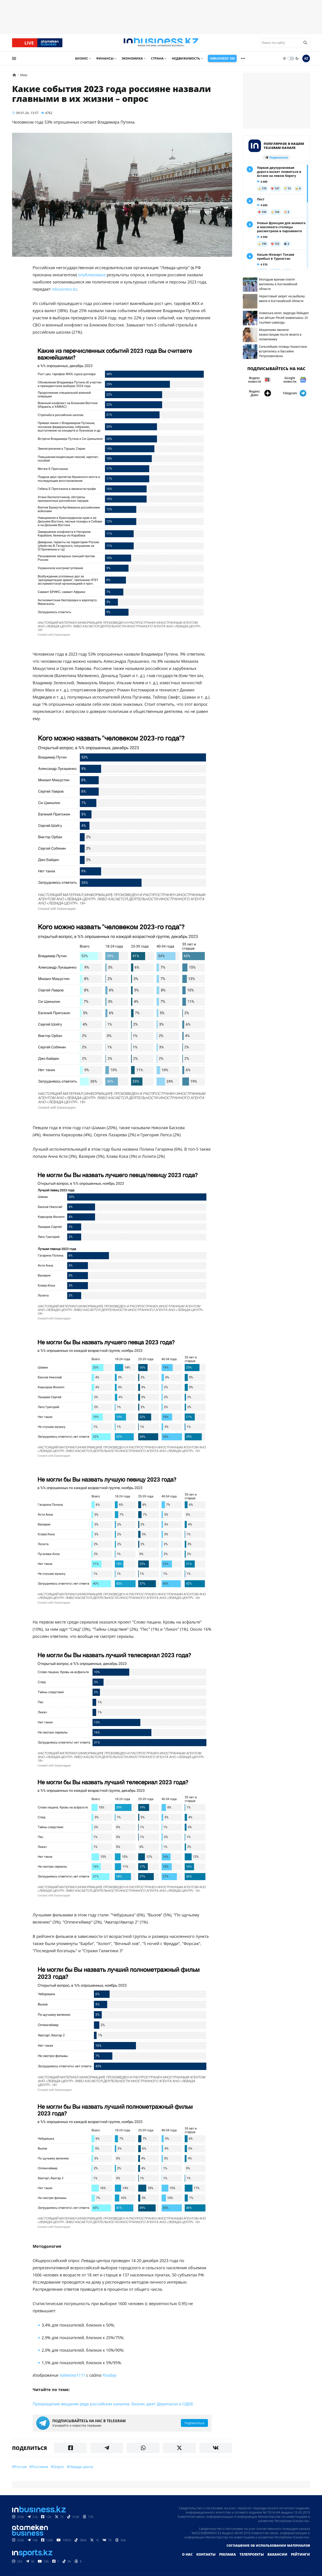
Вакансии (279, 2559)
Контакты (211, 2559)
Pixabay (109, 2378)
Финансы (105, 62)
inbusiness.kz (64, 292)
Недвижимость (186, 62)
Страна (157, 62)
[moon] (297, 62)
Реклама (231, 2559)
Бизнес (81, 62)
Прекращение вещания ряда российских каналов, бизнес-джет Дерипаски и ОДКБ (113, 2407)
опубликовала (92, 278)
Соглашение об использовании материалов (268, 2550)
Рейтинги (301, 2559)
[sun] (284, 62)
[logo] (161, 44)
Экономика (132, 62)
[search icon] (305, 44)
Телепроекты (254, 2559)
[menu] (14, 62)
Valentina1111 (72, 2378)
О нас (193, 2559)
